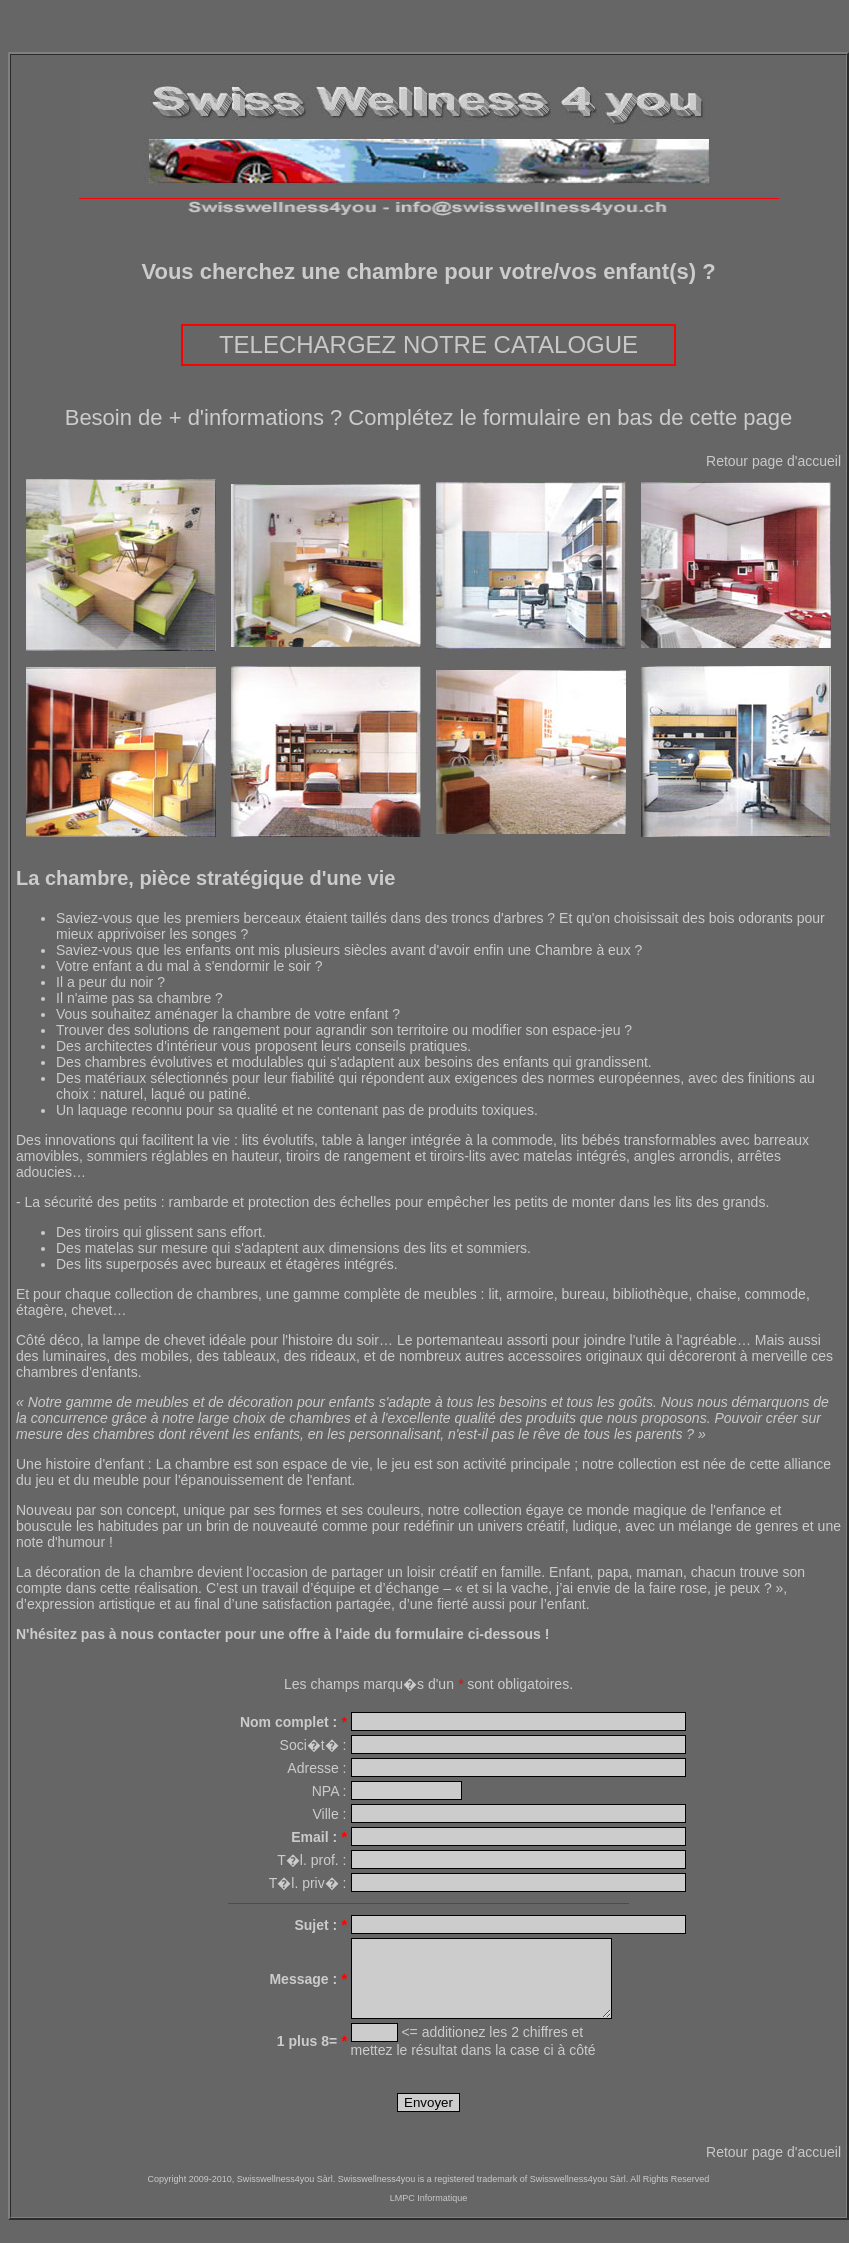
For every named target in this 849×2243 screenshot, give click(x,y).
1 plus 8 (312, 2056)
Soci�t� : (313, 1745)
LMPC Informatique (429, 2213)
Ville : (330, 1814)
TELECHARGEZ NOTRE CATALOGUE (428, 344)
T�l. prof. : (311, 1860)
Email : (318, 1837)
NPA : (329, 1791)
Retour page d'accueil (773, 461)
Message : (307, 1986)
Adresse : (316, 1768)
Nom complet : (293, 1722)
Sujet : (320, 1925)
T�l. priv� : (308, 1883)
